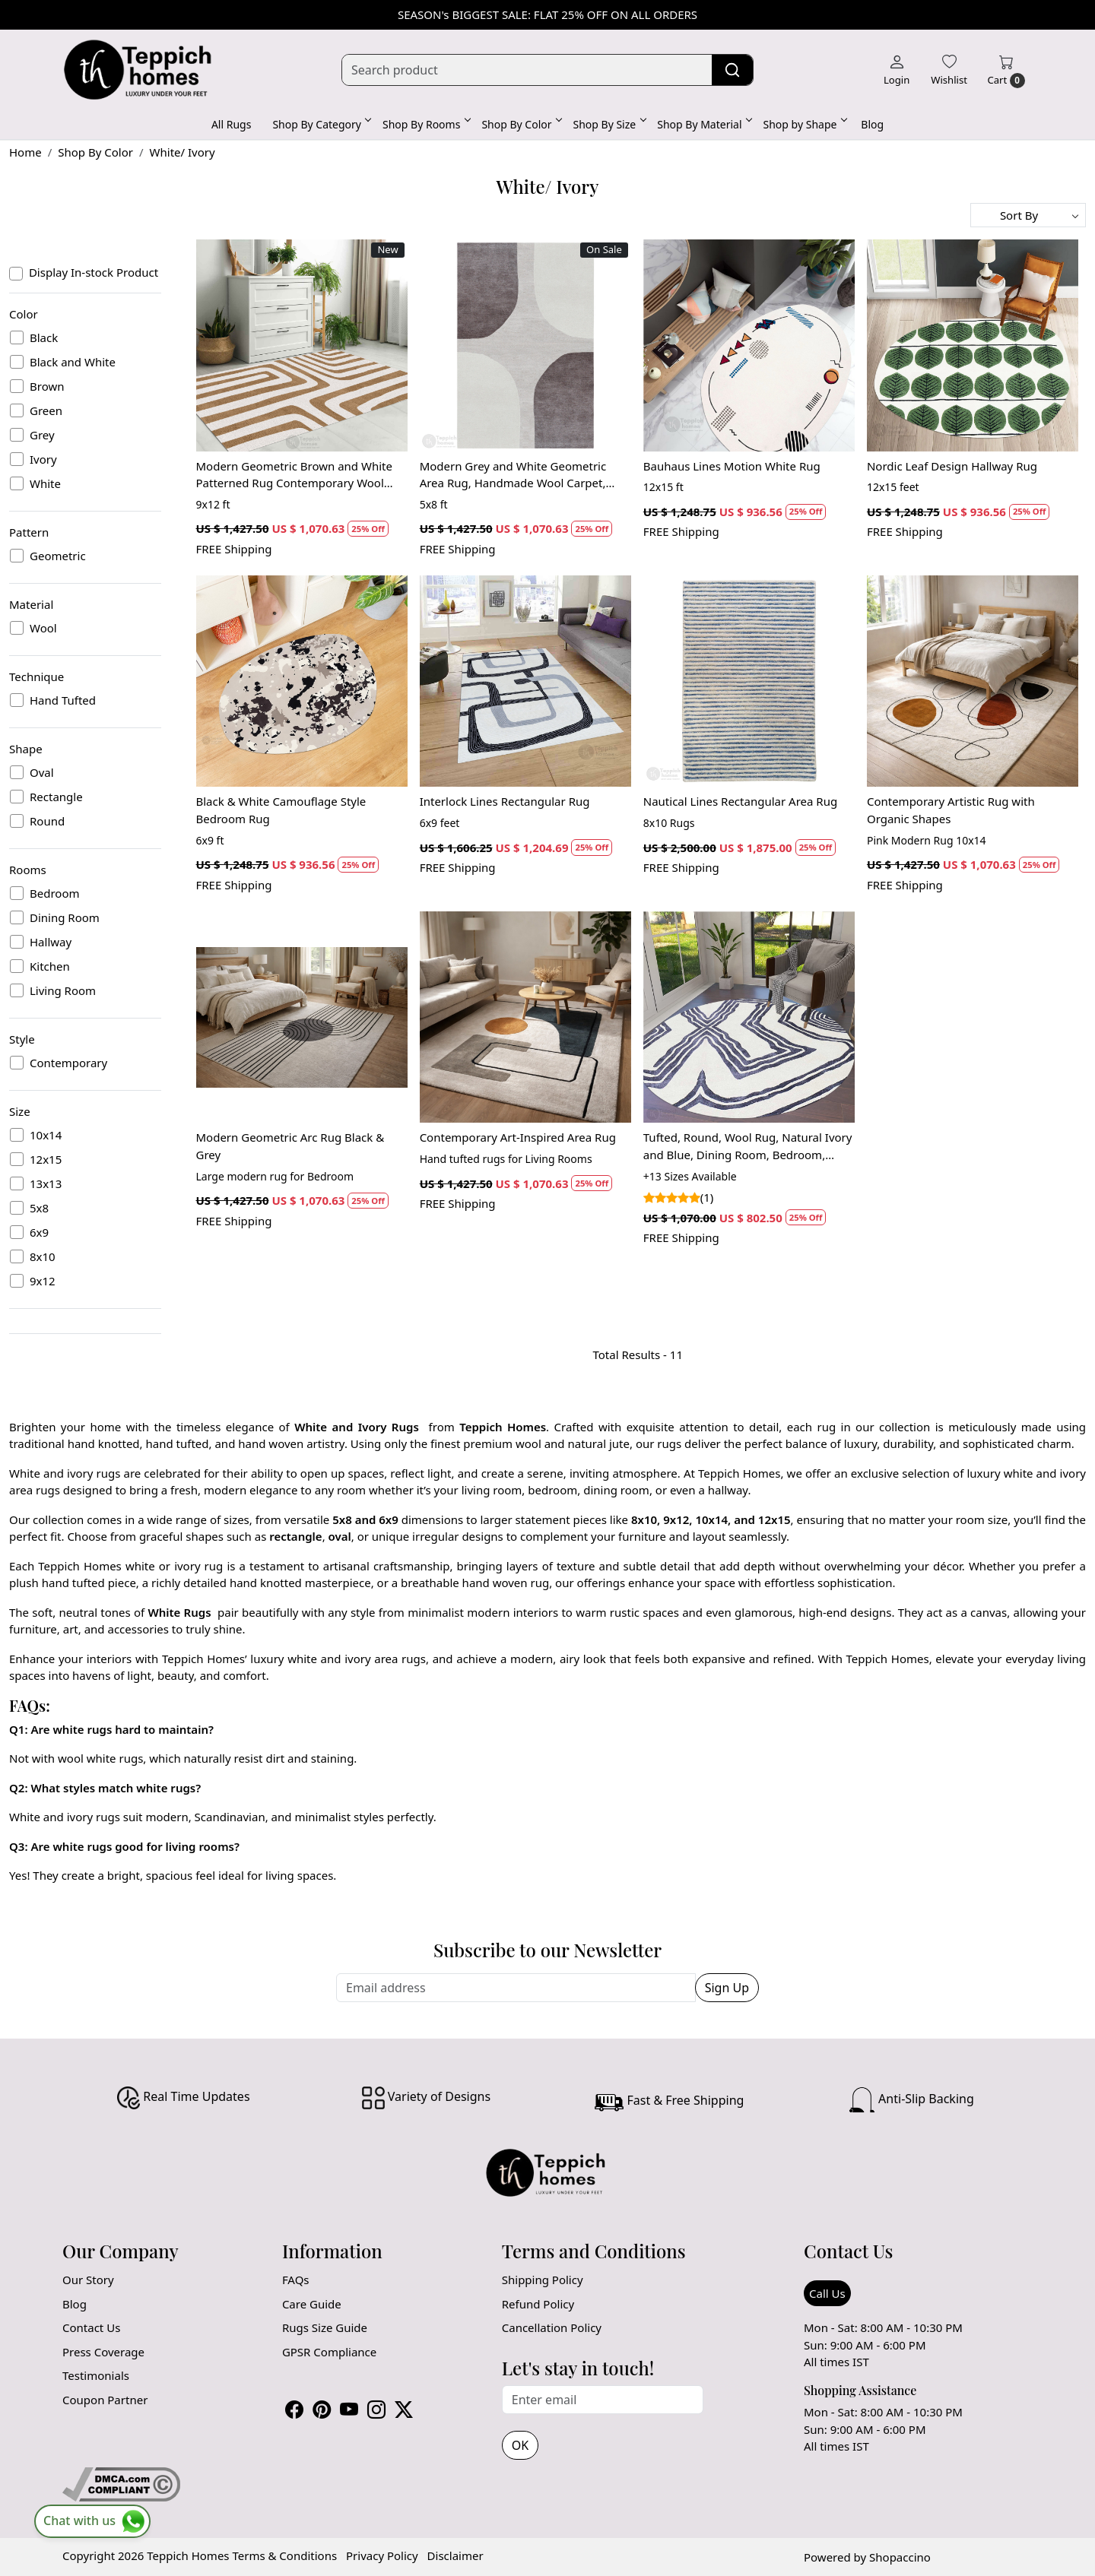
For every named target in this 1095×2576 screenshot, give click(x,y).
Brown (47, 386)
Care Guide (311, 2303)
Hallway (50, 942)
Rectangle (56, 796)
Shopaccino (900, 2557)
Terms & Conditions (284, 2555)
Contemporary (68, 1062)
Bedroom (55, 893)
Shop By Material (703, 124)
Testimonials (95, 2375)
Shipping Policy (542, 2279)
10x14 (46, 1135)
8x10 (43, 1256)
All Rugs (231, 124)
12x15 (46, 1159)
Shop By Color (520, 124)
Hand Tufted (63, 700)
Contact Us (91, 2327)
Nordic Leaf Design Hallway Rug (952, 466)
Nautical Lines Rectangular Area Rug (740, 801)
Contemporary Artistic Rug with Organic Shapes (951, 810)
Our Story (88, 2279)
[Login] (896, 70)
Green (46, 410)
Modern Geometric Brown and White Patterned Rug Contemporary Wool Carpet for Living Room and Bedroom (296, 475)
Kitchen (50, 966)
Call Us (827, 2293)
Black (44, 337)
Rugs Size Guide (324, 2327)
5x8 (39, 1208)
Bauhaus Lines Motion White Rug (731, 466)
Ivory (43, 459)
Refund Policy (538, 2303)
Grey (42, 435)
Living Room (63, 990)
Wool (43, 628)
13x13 (46, 1183)
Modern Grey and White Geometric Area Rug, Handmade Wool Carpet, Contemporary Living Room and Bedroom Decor (513, 475)
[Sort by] (1028, 215)
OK (520, 2445)
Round (47, 821)
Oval (42, 772)
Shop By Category (321, 124)
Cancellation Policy (551, 2327)
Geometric (58, 555)
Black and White (73, 362)
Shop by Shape (804, 124)
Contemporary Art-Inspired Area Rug (518, 1137)
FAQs (295, 2279)
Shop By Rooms (425, 124)
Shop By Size (609, 124)
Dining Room (65, 917)
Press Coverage (103, 2351)
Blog (872, 124)
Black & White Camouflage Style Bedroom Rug (281, 810)
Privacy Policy (382, 2555)
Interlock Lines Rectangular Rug (505, 801)
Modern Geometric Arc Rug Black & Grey (290, 1146)
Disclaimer (455, 2555)
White (45, 483)
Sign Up (727, 1987)
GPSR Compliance (329, 2351)
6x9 (39, 1232)
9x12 (43, 1281)
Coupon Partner (105, 2399)
